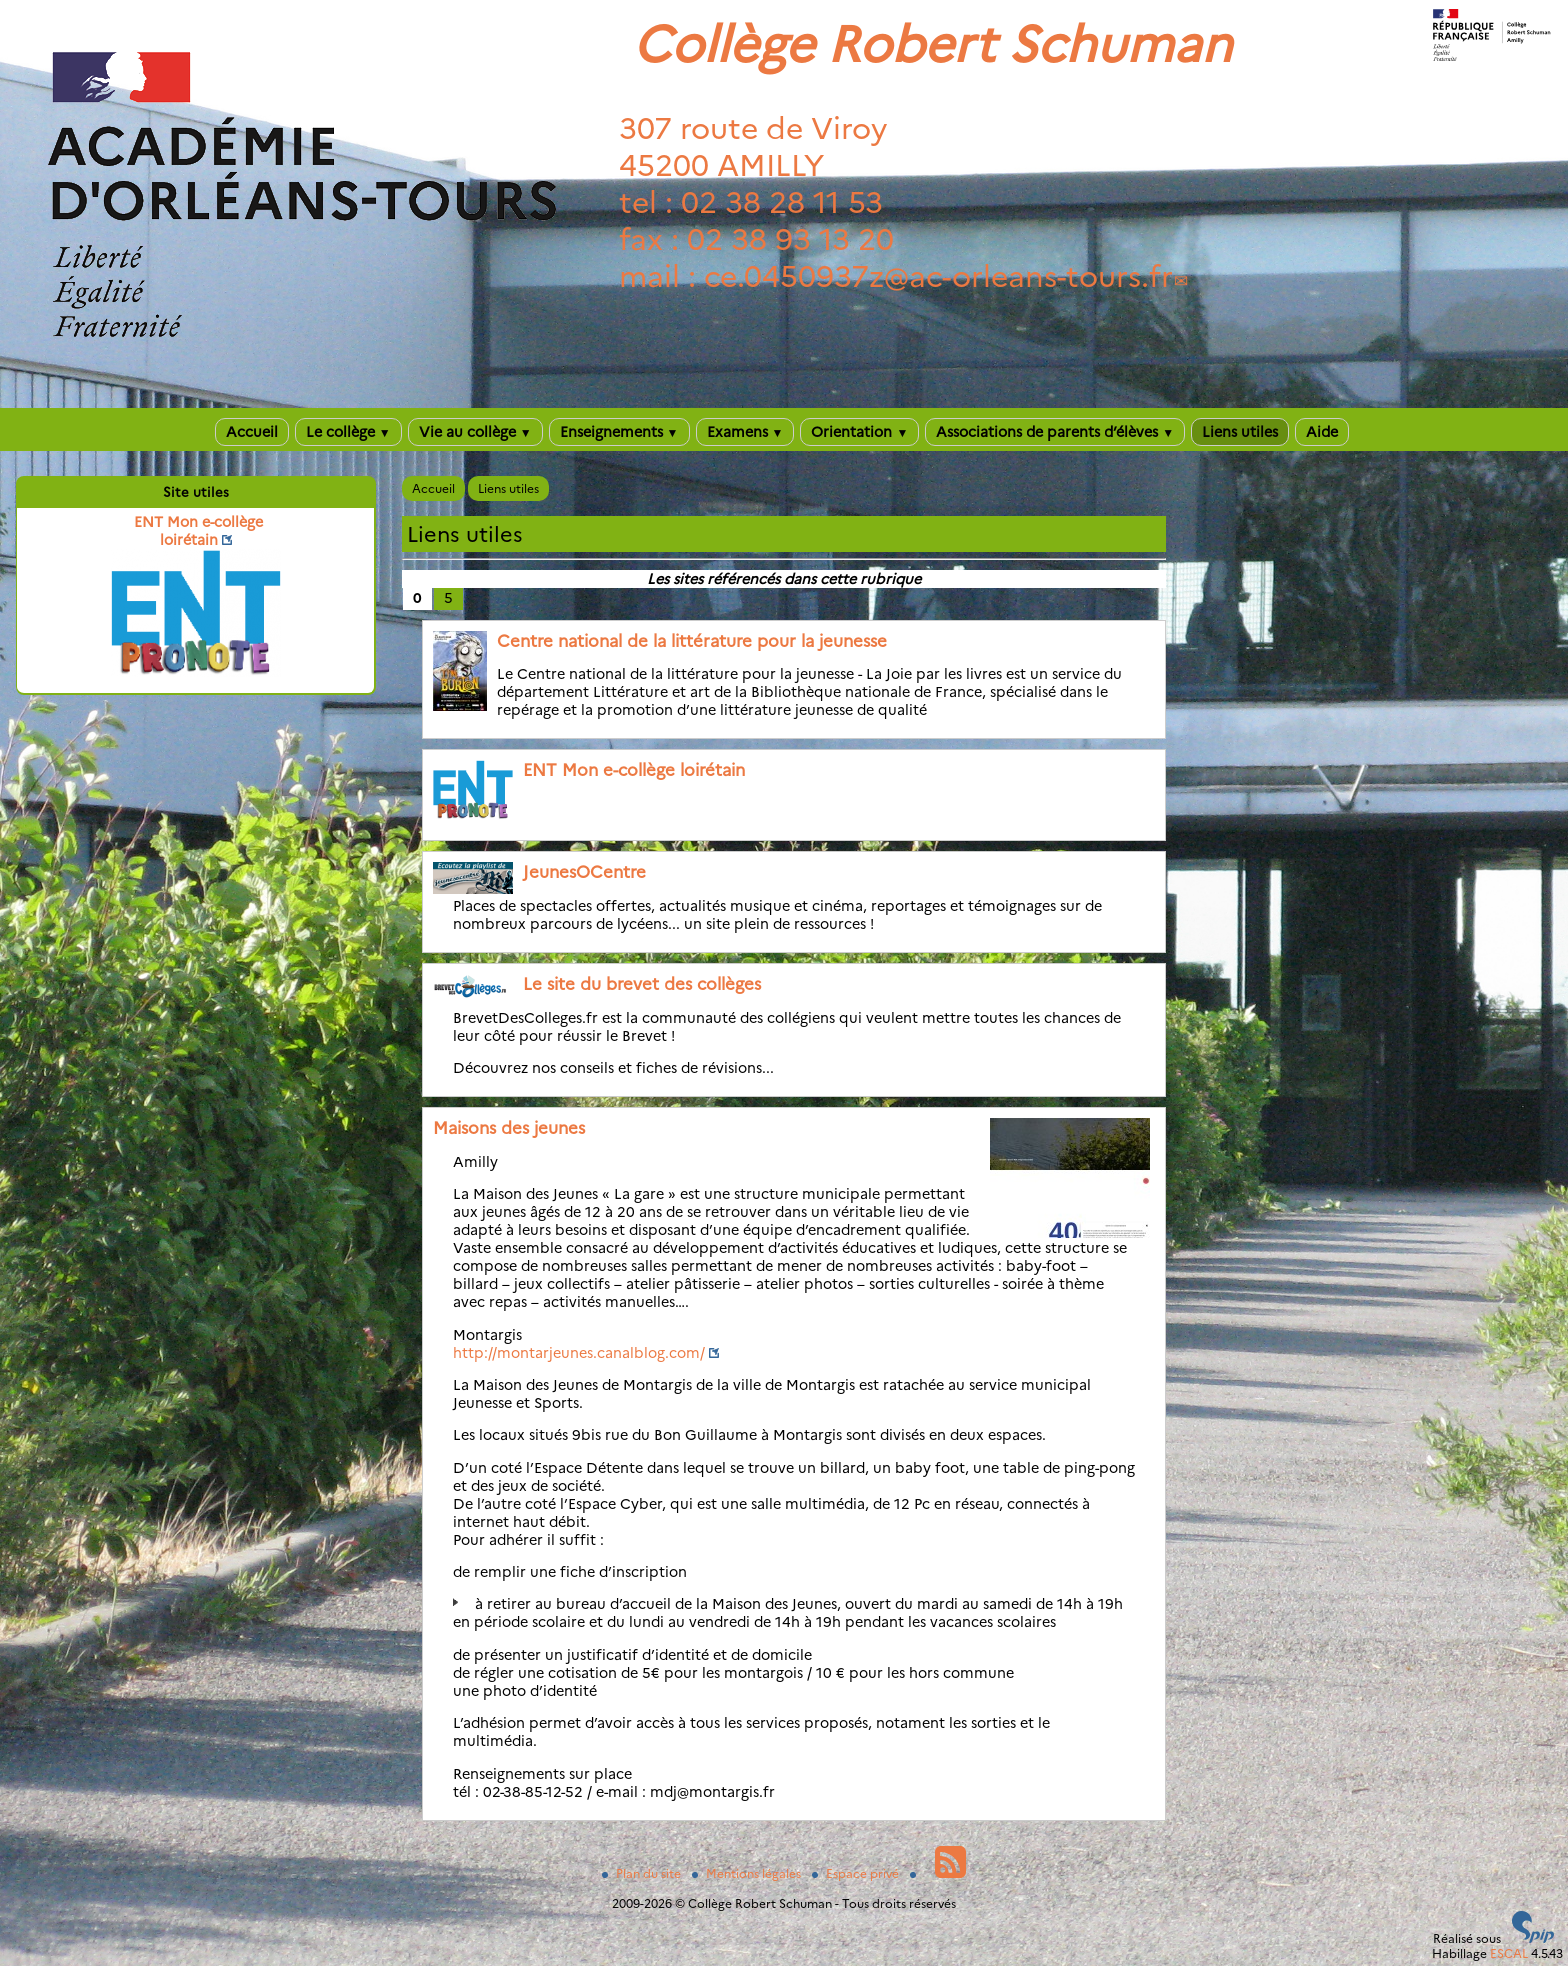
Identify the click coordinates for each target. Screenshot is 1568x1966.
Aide (1322, 432)
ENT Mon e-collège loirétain (634, 770)
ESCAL (1509, 1953)
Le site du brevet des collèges (642, 984)
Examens (745, 432)
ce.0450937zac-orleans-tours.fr (938, 276)
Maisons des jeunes (509, 1128)
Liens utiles (1240, 432)
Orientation (859, 432)
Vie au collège (475, 432)
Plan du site (643, 1873)
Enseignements (619, 432)
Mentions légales (748, 1873)
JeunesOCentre (584, 872)
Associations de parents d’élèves (1055, 432)
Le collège (348, 432)
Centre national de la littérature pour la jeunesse (692, 641)
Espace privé (857, 1873)
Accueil (252, 432)
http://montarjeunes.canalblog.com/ (579, 1353)
